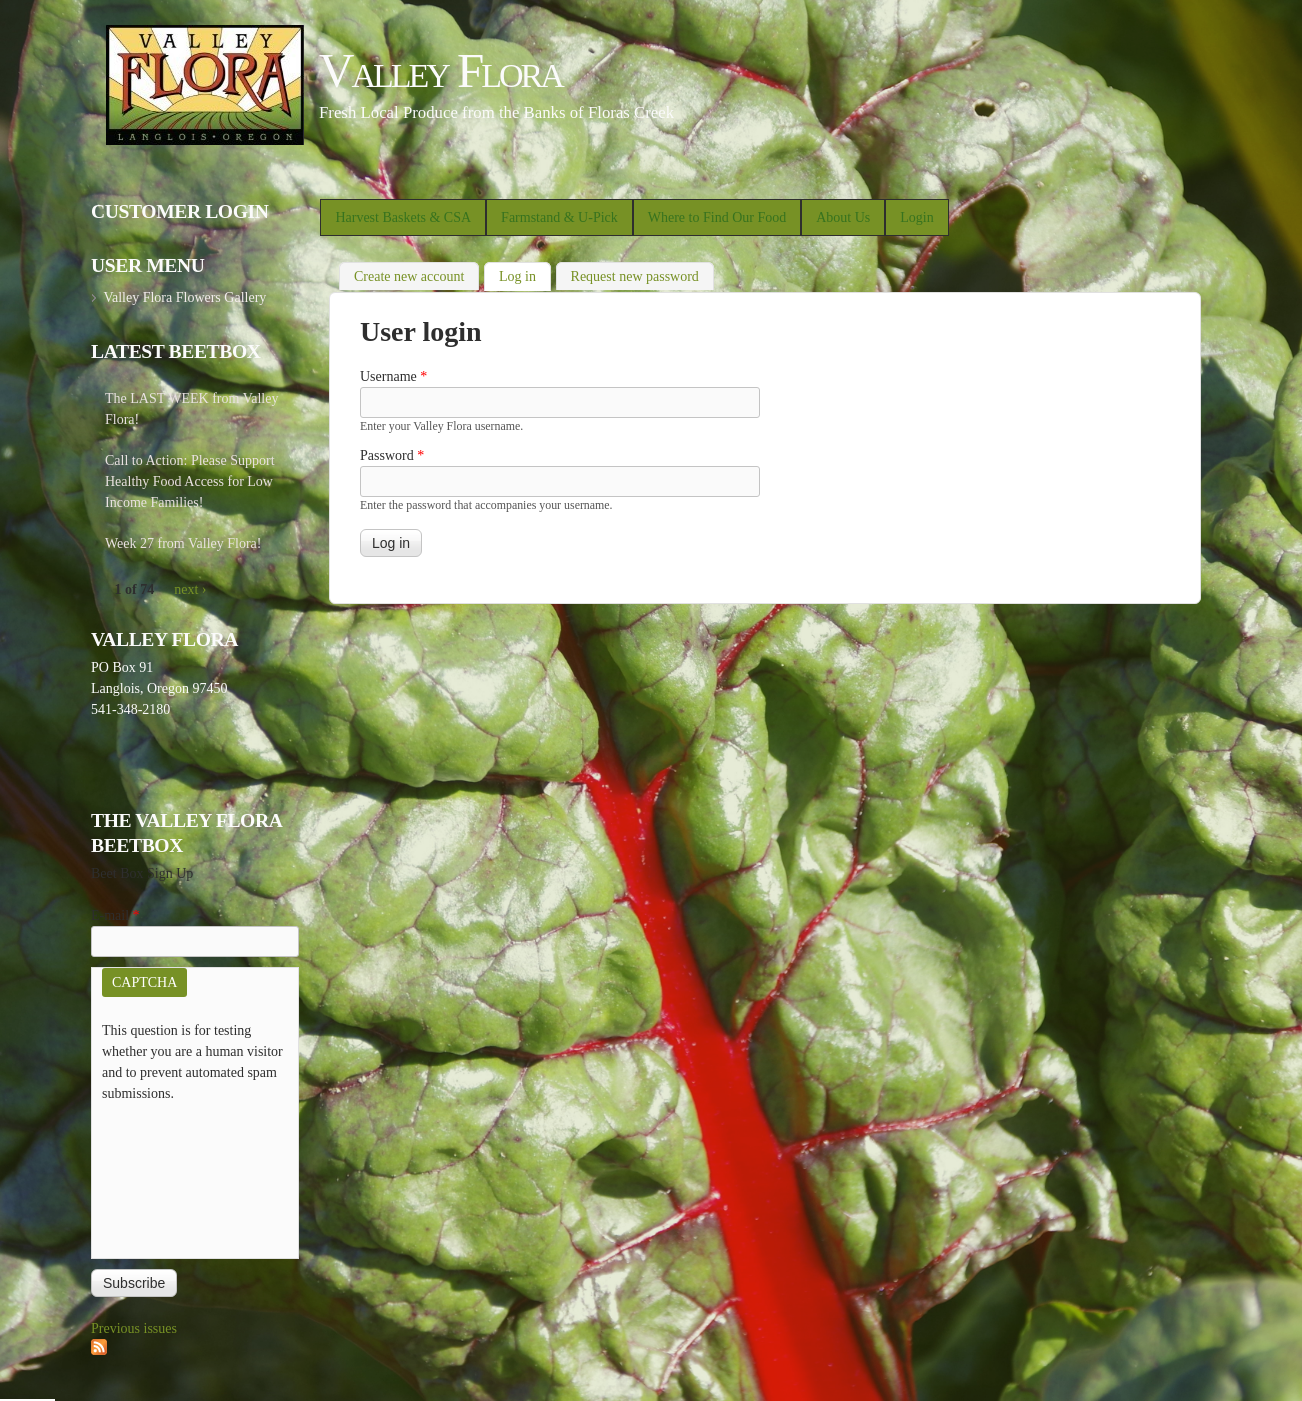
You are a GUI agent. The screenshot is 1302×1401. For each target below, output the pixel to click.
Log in (525, 274)
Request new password (635, 276)
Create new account (409, 276)
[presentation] (184, 1176)
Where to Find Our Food (717, 217)
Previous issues (134, 1328)
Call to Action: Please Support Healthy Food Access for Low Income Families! (190, 481)
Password (392, 455)
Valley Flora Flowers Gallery (184, 297)
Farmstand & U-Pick (559, 217)
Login (916, 217)
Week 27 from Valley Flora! (183, 543)
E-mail (115, 915)
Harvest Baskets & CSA (403, 217)
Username (393, 376)
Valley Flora (440, 70)
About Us (843, 217)
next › (190, 589)
